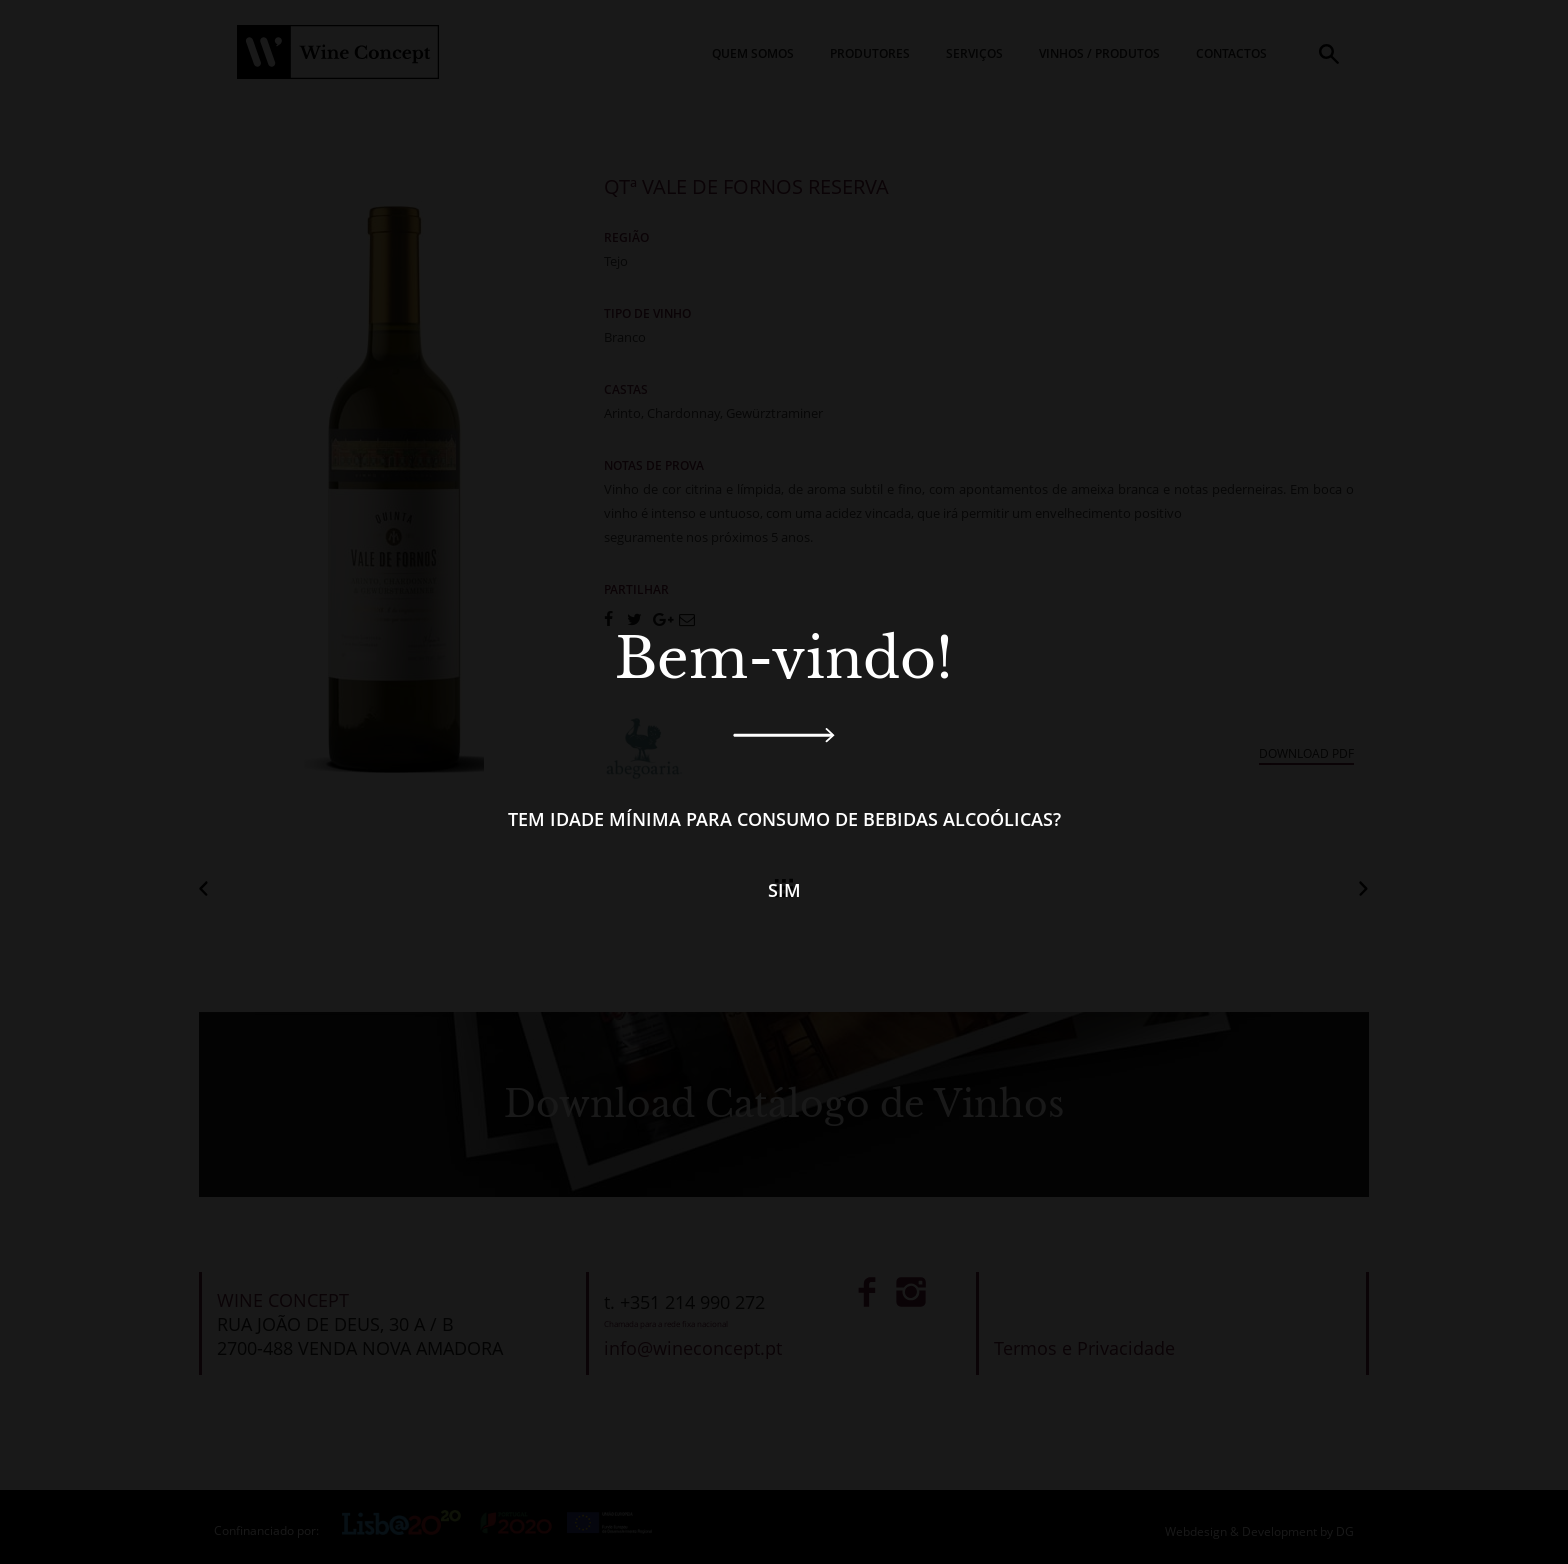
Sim (784, 890)
